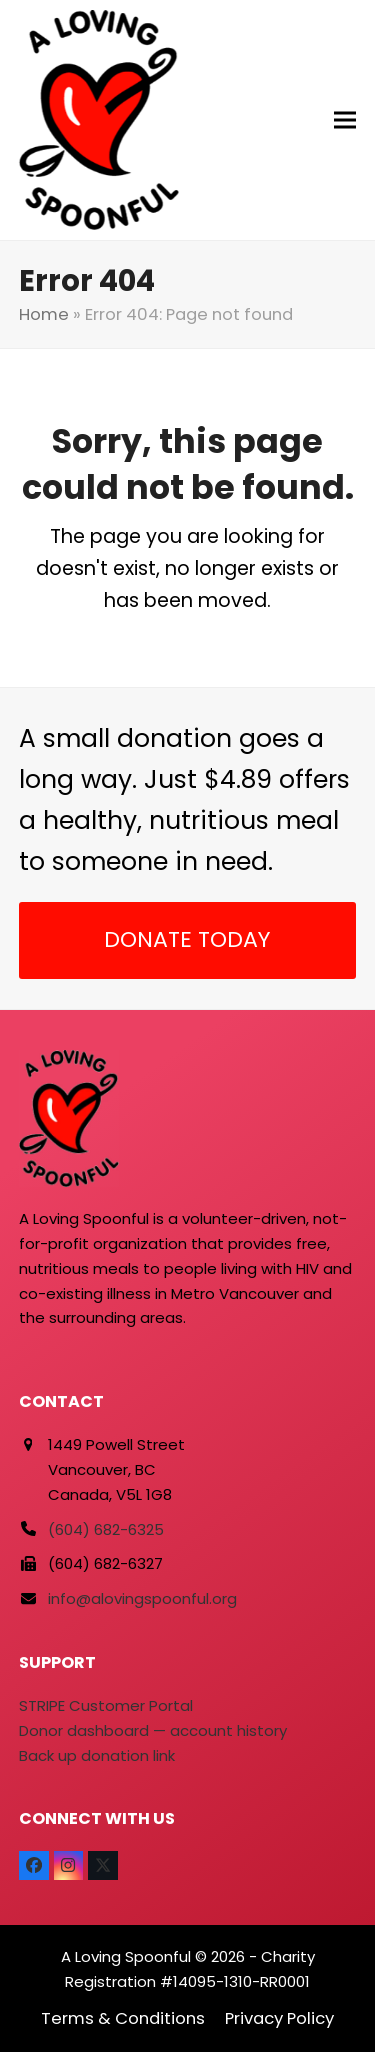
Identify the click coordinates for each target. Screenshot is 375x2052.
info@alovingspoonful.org (142, 1598)
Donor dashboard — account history (153, 1730)
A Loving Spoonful (126, 1956)
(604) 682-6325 (106, 1529)
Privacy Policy (279, 2018)
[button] (345, 120)
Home (44, 314)
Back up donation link (97, 1755)
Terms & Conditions (123, 2018)
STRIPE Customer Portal (106, 1705)
